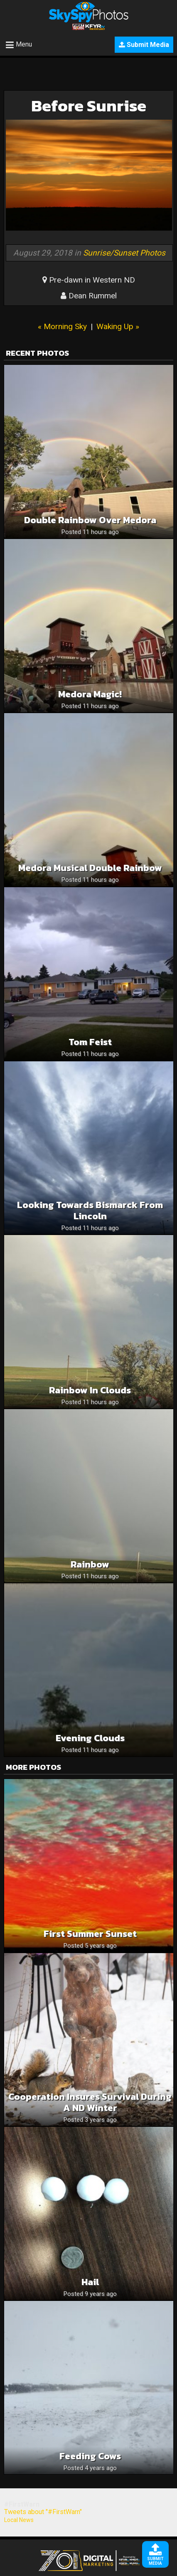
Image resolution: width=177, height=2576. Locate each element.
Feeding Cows (90, 2456)
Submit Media (144, 45)
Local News (19, 2520)
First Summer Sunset (90, 1933)
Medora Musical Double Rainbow (90, 867)
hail (90, 2282)
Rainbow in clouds (90, 1390)
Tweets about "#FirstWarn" (43, 2512)
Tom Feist (90, 1042)
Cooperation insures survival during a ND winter (90, 2102)
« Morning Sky (62, 326)
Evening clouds (90, 1738)
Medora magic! (90, 694)
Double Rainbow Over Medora (90, 520)
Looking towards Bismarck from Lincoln (90, 1210)
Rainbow (90, 1564)
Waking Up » (117, 326)
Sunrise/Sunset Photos (124, 253)
